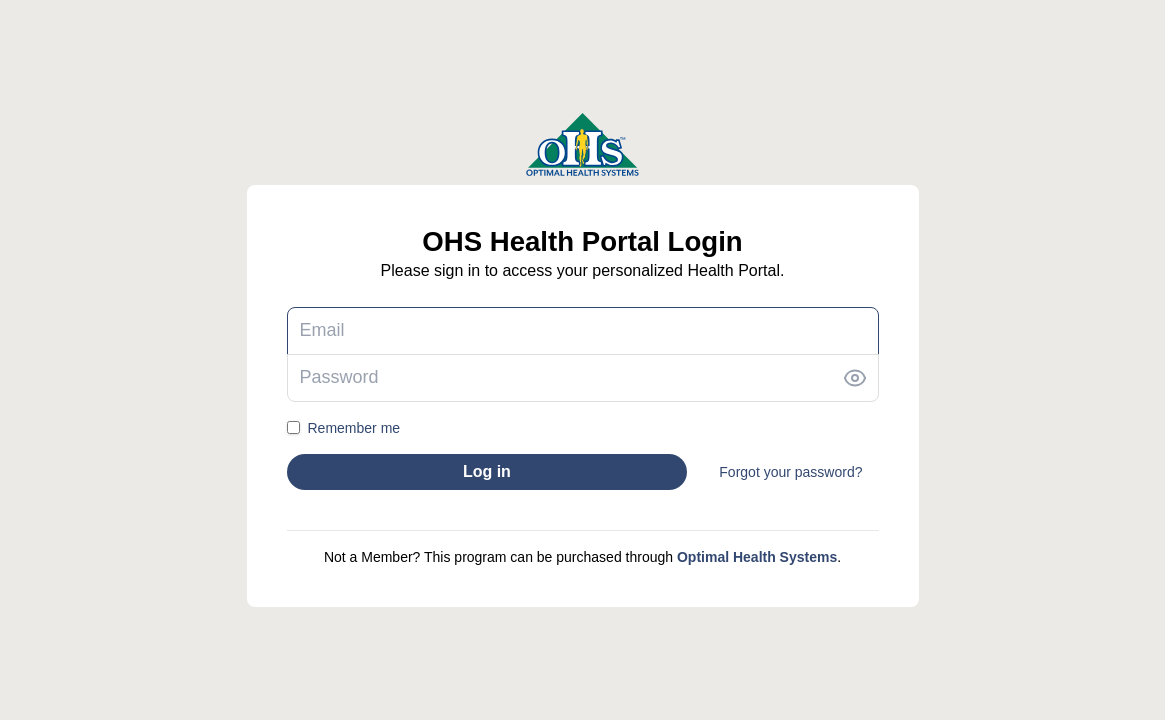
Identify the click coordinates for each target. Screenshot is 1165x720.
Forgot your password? (790, 472)
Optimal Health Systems (757, 557)
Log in (487, 471)
